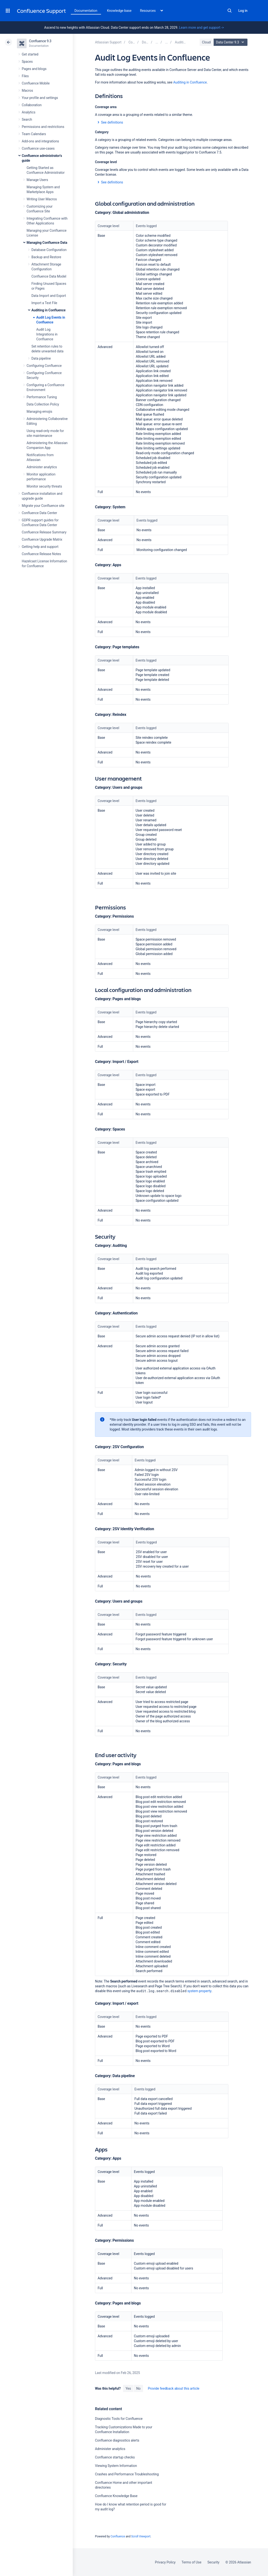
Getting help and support (40, 547)
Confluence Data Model (48, 276)
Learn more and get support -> (201, 27)
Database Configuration (49, 250)
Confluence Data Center (39, 513)
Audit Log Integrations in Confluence (47, 334)
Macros (27, 90)
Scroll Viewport (141, 2536)
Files (25, 76)
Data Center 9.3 (231, 42)
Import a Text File (44, 303)
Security (213, 2562)
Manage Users (37, 180)
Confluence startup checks (115, 2457)
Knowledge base (119, 11)
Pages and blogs (34, 69)
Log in (242, 11)
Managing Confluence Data (47, 242)
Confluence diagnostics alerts (117, 2440)
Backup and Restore (46, 257)
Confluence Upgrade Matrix (42, 539)
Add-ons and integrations (40, 141)
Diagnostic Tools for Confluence (119, 2419)
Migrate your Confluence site (43, 506)
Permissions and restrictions (43, 127)
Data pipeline (41, 358)
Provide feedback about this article (173, 2388)
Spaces (27, 61)
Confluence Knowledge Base (116, 2496)
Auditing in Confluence (48, 310)
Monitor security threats (44, 486)
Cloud (206, 42)
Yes (128, 2388)
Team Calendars (34, 134)
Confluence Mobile (36, 83)
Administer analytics (42, 467)
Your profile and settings (40, 98)
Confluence (117, 2536)
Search (229, 10)
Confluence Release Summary (44, 532)
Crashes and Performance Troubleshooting (127, 2474)
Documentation (85, 11)
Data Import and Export (48, 296)
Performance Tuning (42, 397)
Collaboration (32, 105)
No (138, 2388)
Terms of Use (191, 2562)
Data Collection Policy (43, 404)
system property (199, 1991)
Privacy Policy (165, 2562)
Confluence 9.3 (40, 41)
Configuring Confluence (44, 366)
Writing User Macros (42, 199)
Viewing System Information (116, 2466)
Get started (30, 54)
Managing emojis (39, 411)
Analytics (28, 112)
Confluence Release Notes (41, 554)
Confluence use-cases (38, 148)
